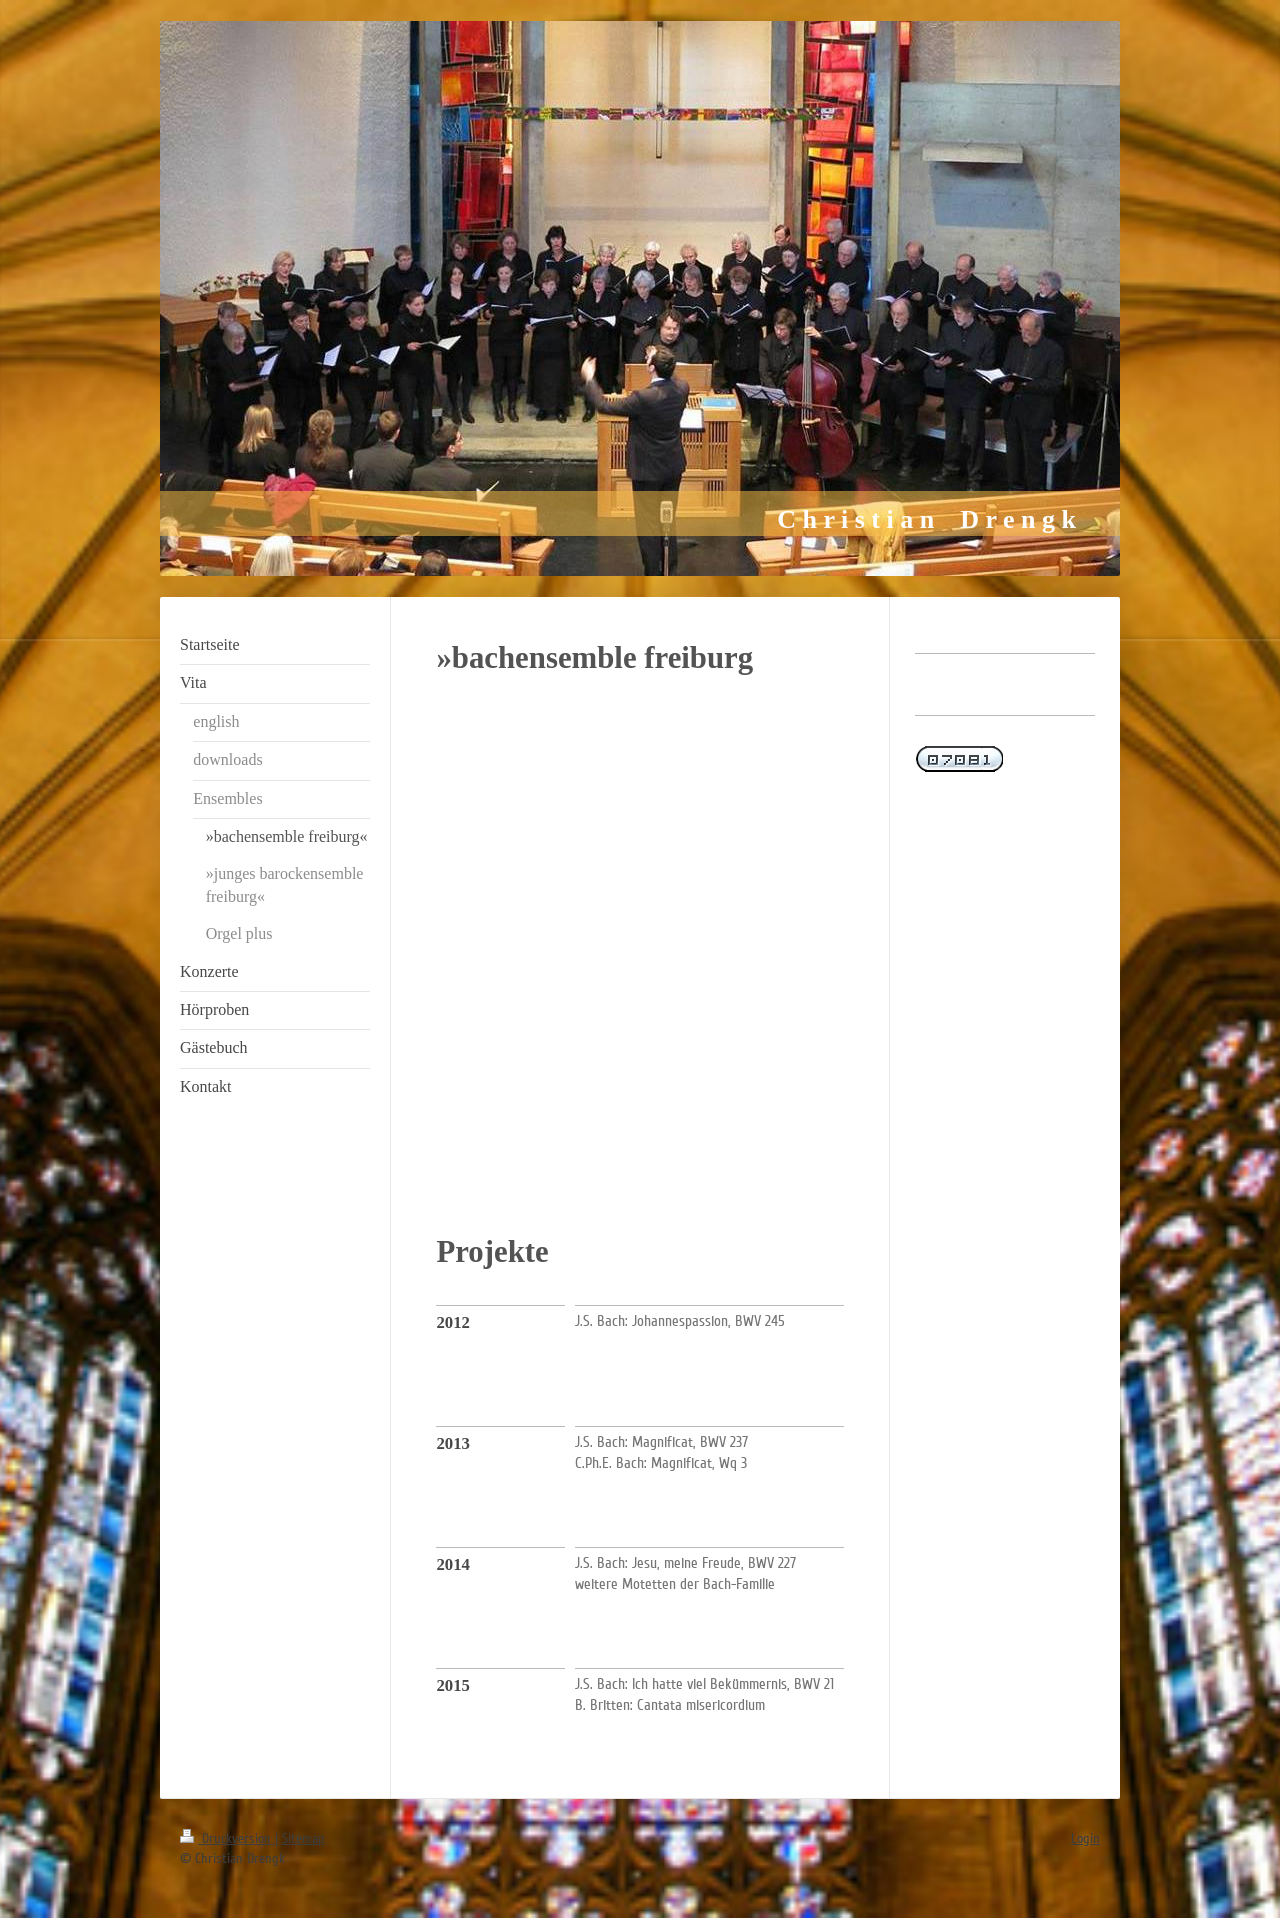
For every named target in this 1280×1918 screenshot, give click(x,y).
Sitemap (303, 1838)
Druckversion (227, 1838)
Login (1085, 1838)
